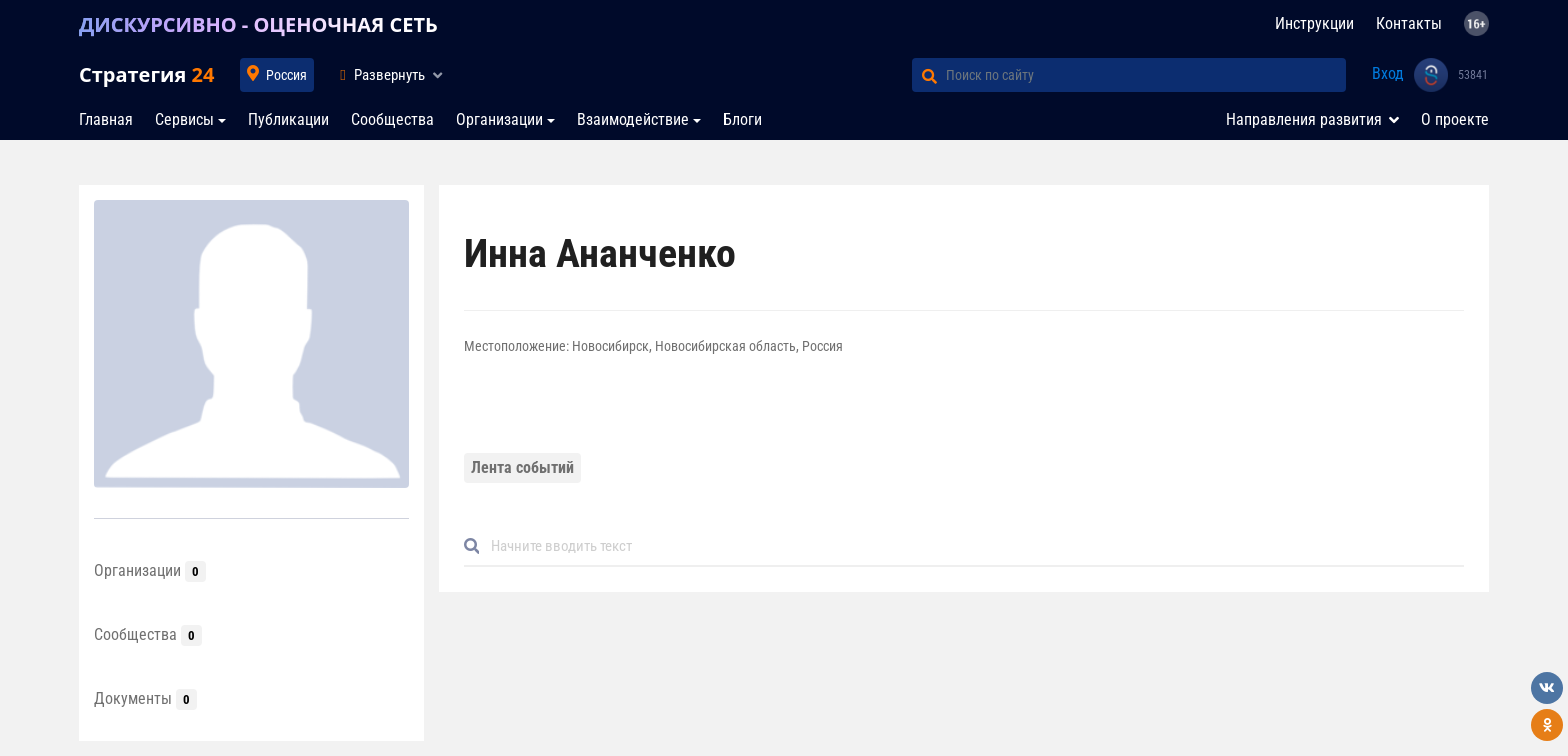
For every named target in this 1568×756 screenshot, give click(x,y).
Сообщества (392, 119)
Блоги (742, 119)
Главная (106, 119)
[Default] (972, 546)
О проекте (1455, 119)
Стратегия (146, 74)
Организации (499, 119)
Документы (145, 698)
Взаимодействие (633, 119)
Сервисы (184, 119)
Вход (1388, 73)
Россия (286, 75)
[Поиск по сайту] (1146, 75)
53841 (1473, 75)
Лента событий (522, 467)
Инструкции (1314, 23)
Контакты (1409, 23)
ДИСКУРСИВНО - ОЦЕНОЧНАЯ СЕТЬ (258, 24)
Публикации (288, 119)
